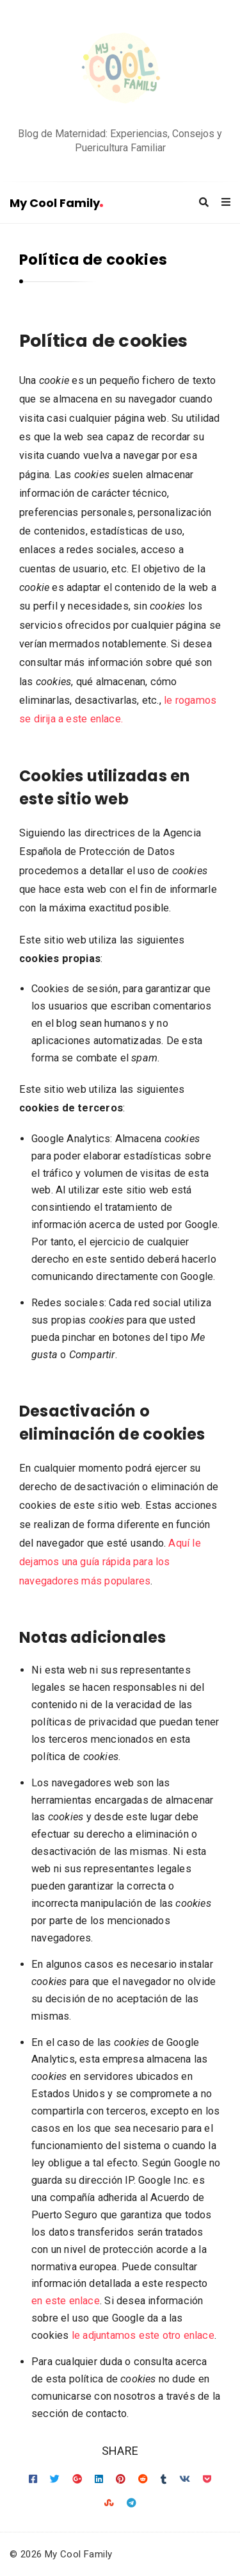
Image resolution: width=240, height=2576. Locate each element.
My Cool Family (56, 203)
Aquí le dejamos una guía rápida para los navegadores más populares (110, 1562)
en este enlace (65, 2301)
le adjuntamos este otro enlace (143, 2335)
